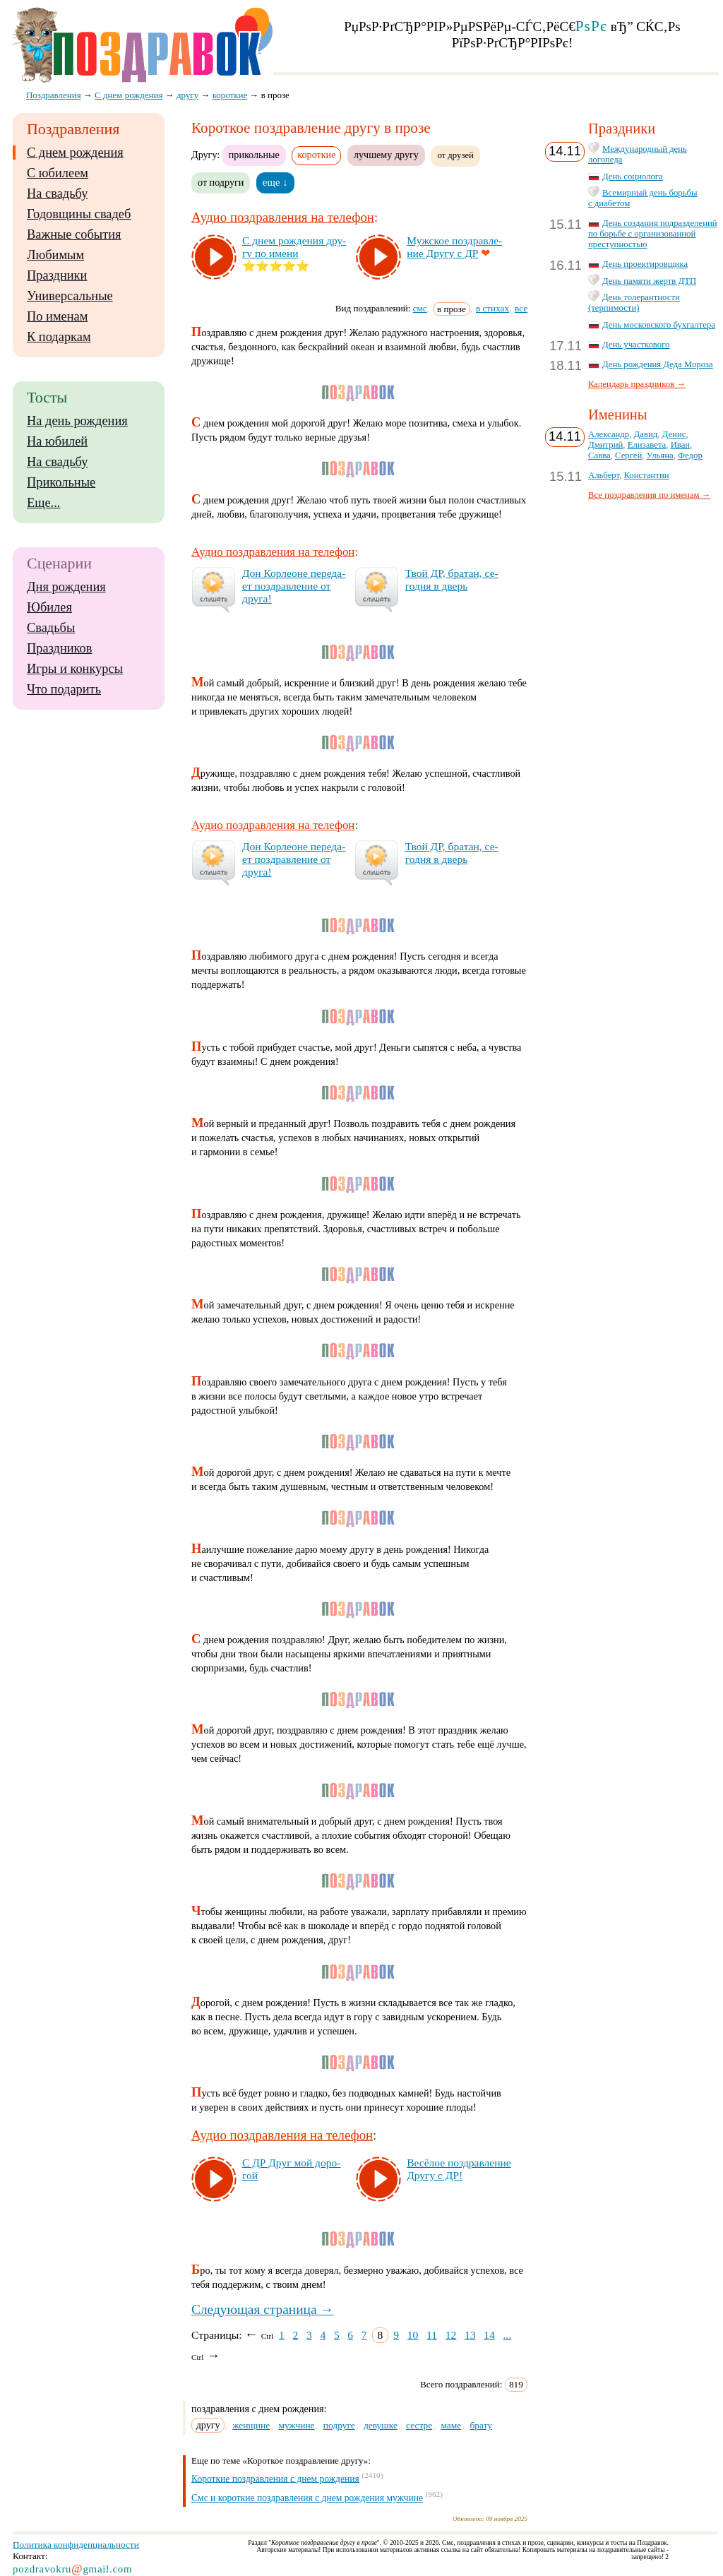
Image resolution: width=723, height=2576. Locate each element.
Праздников (59, 648)
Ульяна (660, 455)
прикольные (254, 154)
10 (413, 2335)
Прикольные (61, 482)
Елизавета (647, 445)
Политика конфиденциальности (76, 2544)
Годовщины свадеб (79, 214)
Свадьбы (51, 628)
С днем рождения (75, 152)
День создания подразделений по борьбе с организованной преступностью (652, 233)
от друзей (455, 155)
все (521, 308)
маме (451, 2425)
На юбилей (57, 441)
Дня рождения (66, 587)
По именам (57, 316)
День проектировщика (645, 264)
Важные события (74, 234)
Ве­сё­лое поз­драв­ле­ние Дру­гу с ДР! (458, 2169)
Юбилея (49, 607)
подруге (339, 2425)
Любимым (55, 255)
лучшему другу (386, 154)
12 (451, 2335)
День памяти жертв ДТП (649, 281)
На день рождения (77, 421)
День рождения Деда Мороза (657, 364)
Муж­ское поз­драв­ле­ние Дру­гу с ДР (454, 246)
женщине (251, 2425)
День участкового (635, 345)
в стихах (492, 308)
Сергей (628, 455)
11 (431, 2335)
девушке (381, 2425)
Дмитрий (605, 445)
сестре (419, 2425)
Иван (681, 445)
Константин (646, 475)
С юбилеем (57, 173)
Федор (690, 455)
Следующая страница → (262, 2309)
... (507, 2335)
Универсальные (70, 296)
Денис (674, 434)
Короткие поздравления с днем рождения (275, 2478)
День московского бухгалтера (658, 325)
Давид (646, 434)
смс (420, 308)
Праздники (57, 275)
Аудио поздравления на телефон (282, 217)
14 (489, 2335)
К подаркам (59, 337)
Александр (608, 434)
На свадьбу (57, 193)
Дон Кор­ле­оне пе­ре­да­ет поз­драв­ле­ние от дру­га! (293, 585)
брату (481, 2425)
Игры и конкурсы (75, 669)
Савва (599, 455)
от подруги (221, 182)
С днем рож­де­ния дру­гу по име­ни (294, 246)
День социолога (632, 176)
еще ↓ (275, 182)
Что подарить (64, 689)
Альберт (603, 475)
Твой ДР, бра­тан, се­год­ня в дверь (451, 579)
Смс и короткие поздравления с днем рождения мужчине (307, 2498)
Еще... (43, 503)
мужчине (296, 2425)
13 (470, 2335)
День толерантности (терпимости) (634, 302)
